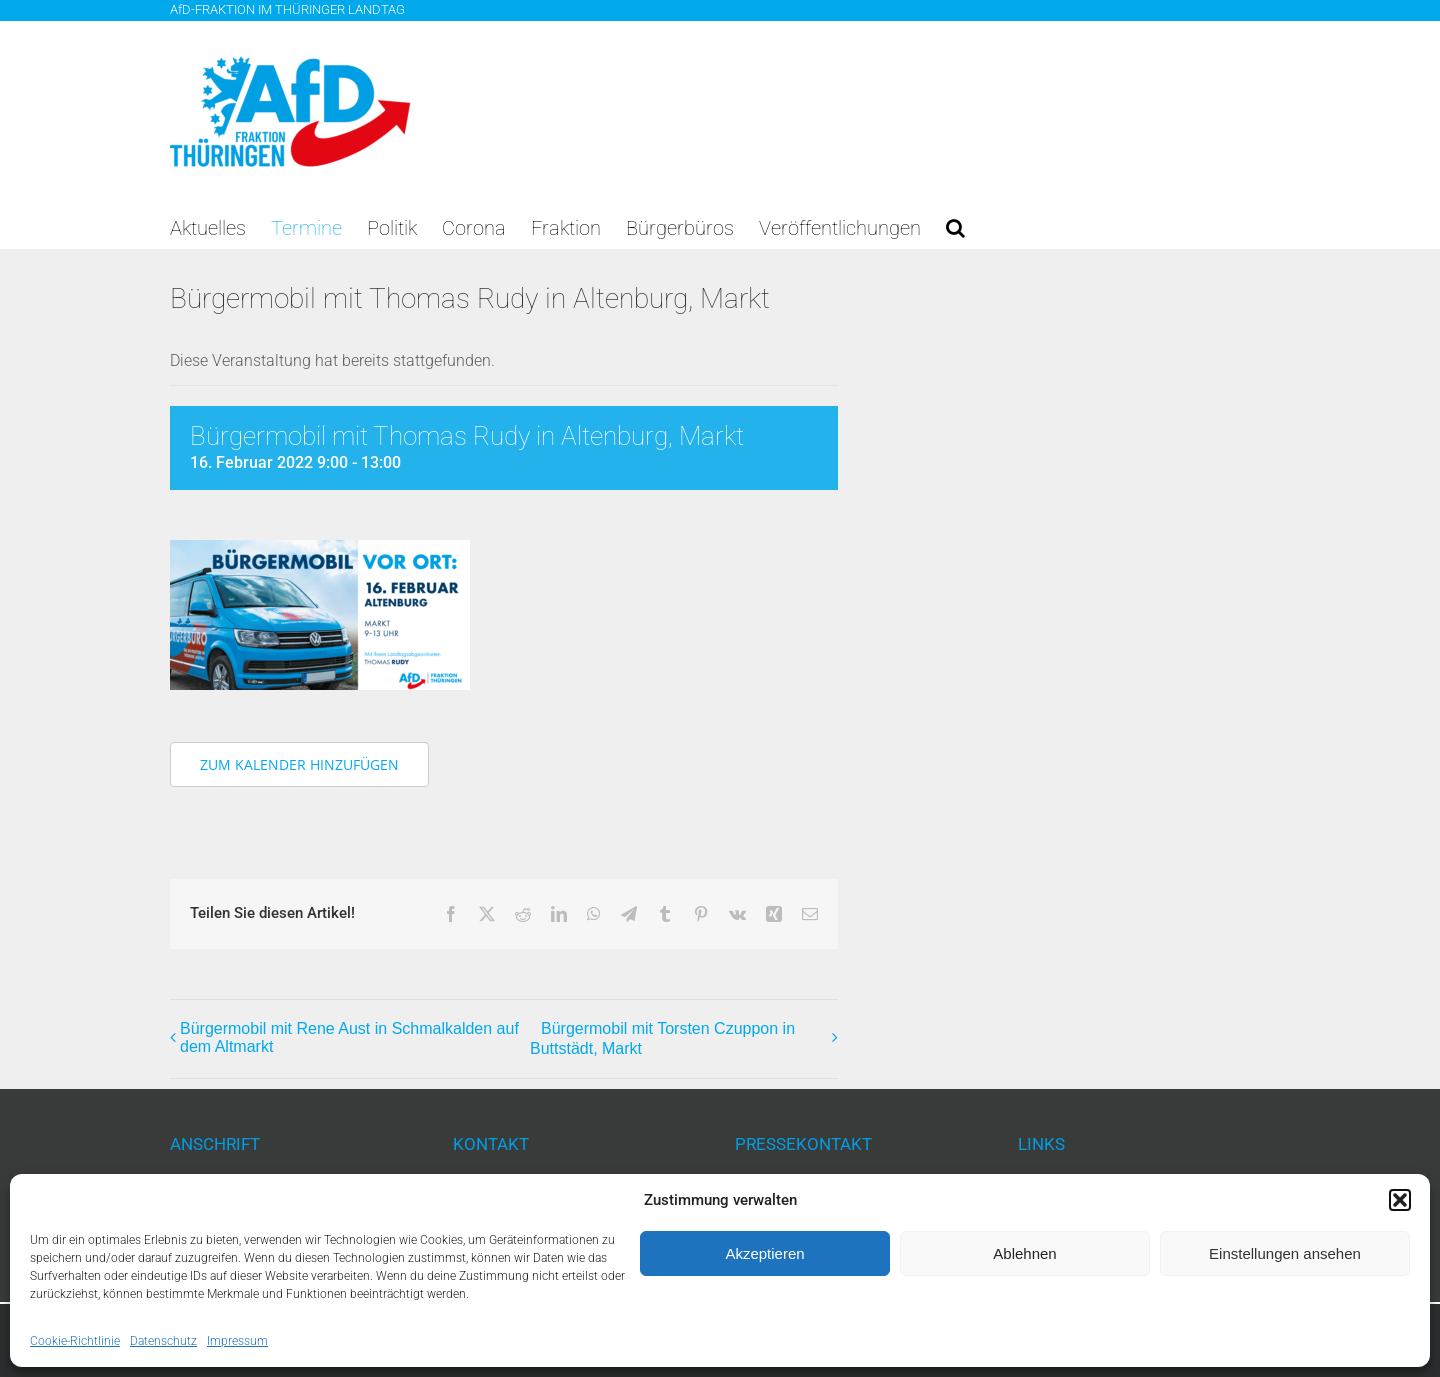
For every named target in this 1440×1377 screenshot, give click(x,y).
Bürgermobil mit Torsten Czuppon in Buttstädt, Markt (662, 1038)
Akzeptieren (764, 1253)
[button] (1400, 1200)
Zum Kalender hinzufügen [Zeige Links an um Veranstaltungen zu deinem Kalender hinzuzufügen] (299, 764)
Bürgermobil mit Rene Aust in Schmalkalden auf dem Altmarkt (349, 1037)
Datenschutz (163, 1341)
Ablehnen (1024, 1253)
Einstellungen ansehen (1285, 1253)
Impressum (237, 1341)
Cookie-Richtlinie (75, 1341)
